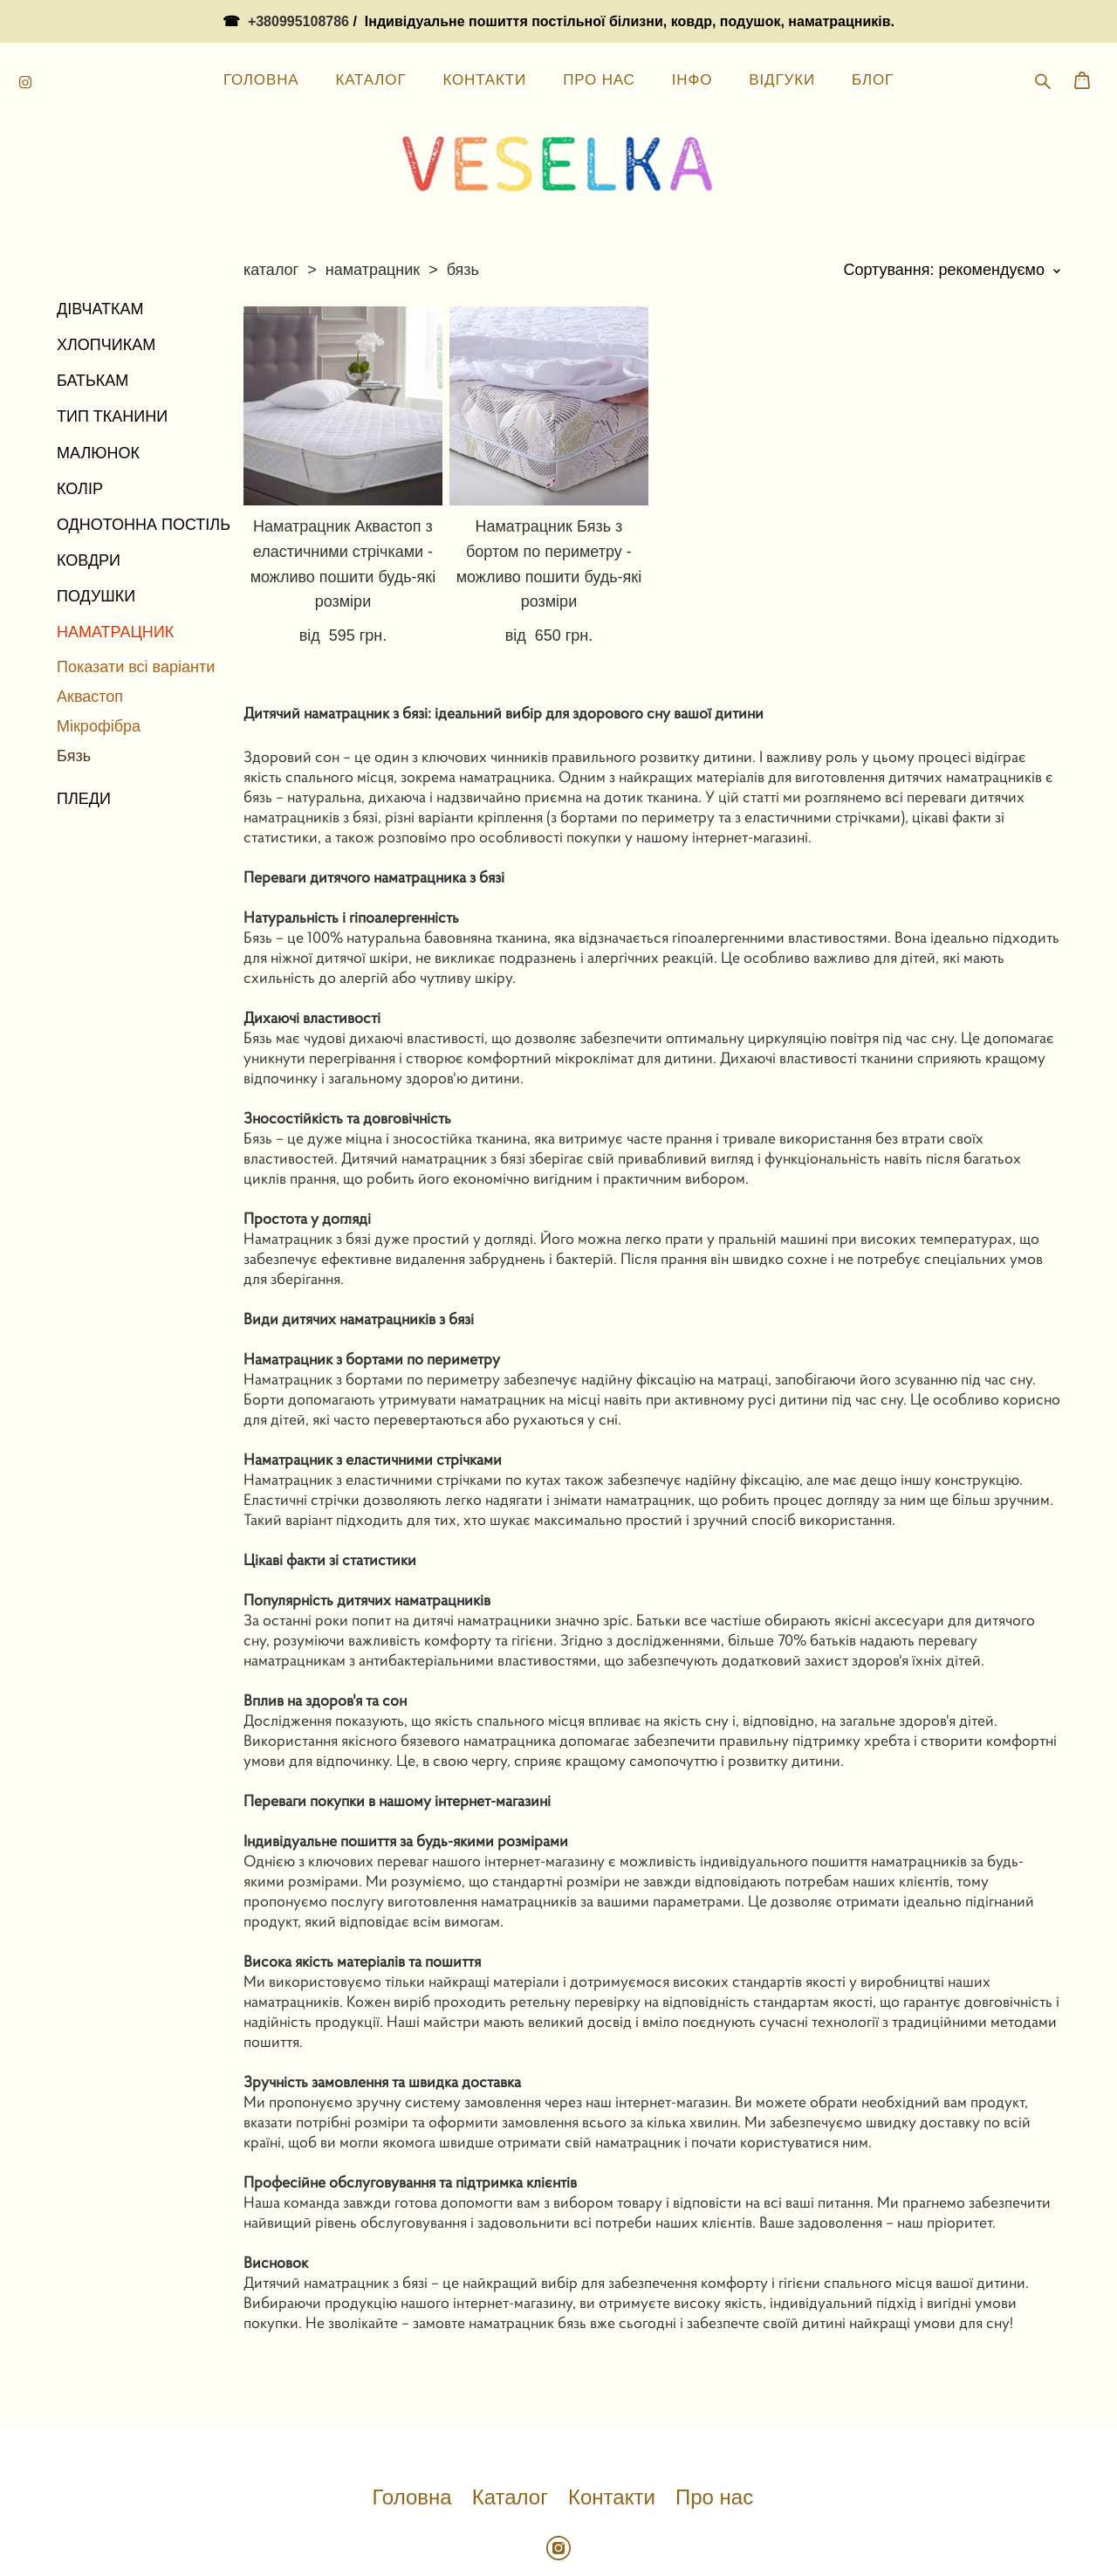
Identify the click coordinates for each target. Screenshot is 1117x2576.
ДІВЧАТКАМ (100, 243)
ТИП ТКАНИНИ (112, 352)
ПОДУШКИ (96, 531)
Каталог (510, 2431)
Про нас (714, 2431)
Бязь (74, 690)
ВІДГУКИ (782, 24)
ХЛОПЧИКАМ (106, 279)
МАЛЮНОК (98, 387)
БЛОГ (873, 24)
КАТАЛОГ (370, 24)
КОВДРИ (88, 495)
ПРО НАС (599, 24)
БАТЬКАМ (92, 315)
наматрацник (373, 204)
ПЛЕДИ (84, 734)
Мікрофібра (98, 661)
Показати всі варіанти (136, 601)
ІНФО (692, 24)
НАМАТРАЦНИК (115, 567)
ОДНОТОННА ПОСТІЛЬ (143, 459)
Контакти (611, 2431)
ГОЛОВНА (261, 24)
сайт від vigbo (558, 2535)
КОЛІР (80, 423)
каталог (270, 204)
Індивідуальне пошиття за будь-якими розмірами (405, 1775)
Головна (411, 2431)
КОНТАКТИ (484, 24)
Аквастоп (90, 631)
